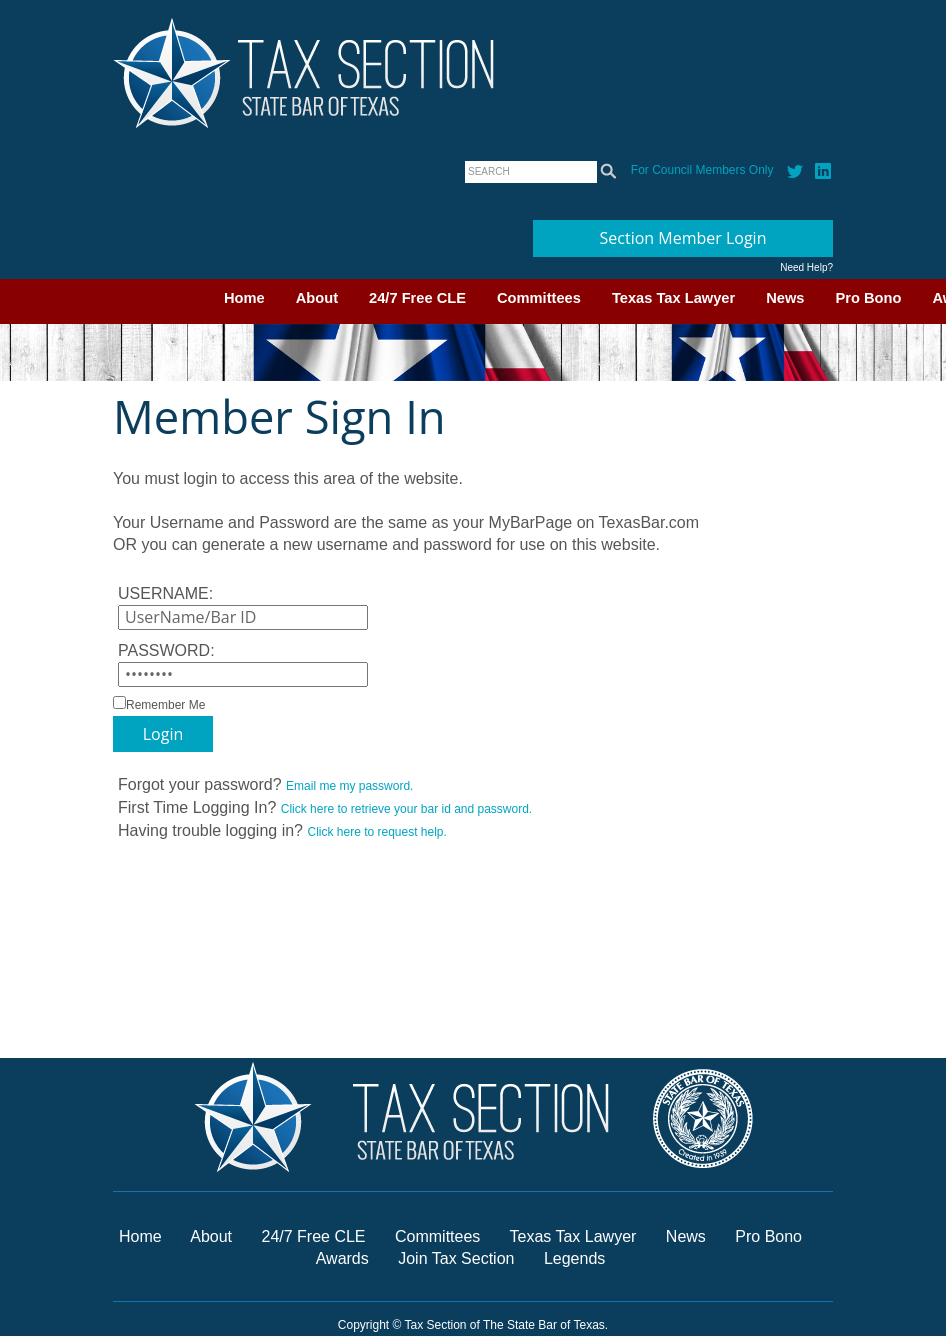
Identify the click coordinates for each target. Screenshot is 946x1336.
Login (163, 734)
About (317, 298)
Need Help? (806, 267)
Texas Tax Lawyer (673, 298)
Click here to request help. (376, 832)
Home (244, 298)
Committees (539, 298)
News (785, 298)
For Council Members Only (702, 170)
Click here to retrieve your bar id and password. (406, 809)
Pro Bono (869, 298)
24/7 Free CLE (417, 298)
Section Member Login (683, 238)
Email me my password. (349, 786)
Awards (345, 1258)
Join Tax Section (456, 1258)
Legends (574, 1258)
